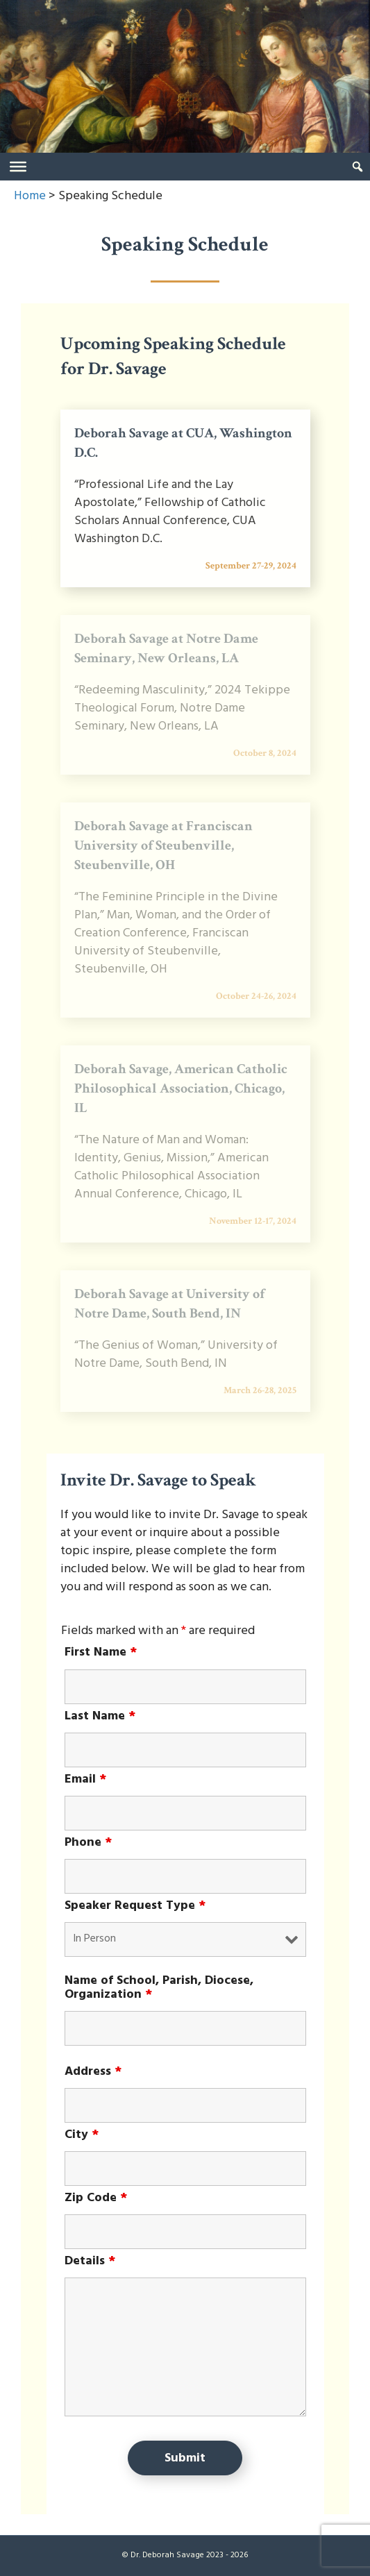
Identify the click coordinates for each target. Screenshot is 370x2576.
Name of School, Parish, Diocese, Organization (159, 1988)
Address (93, 2072)
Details (90, 2261)
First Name (101, 1653)
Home (30, 196)
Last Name (100, 1717)
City (82, 2135)
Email (85, 1780)
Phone (88, 1843)
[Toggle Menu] (18, 166)
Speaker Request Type (135, 1906)
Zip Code (96, 2198)
